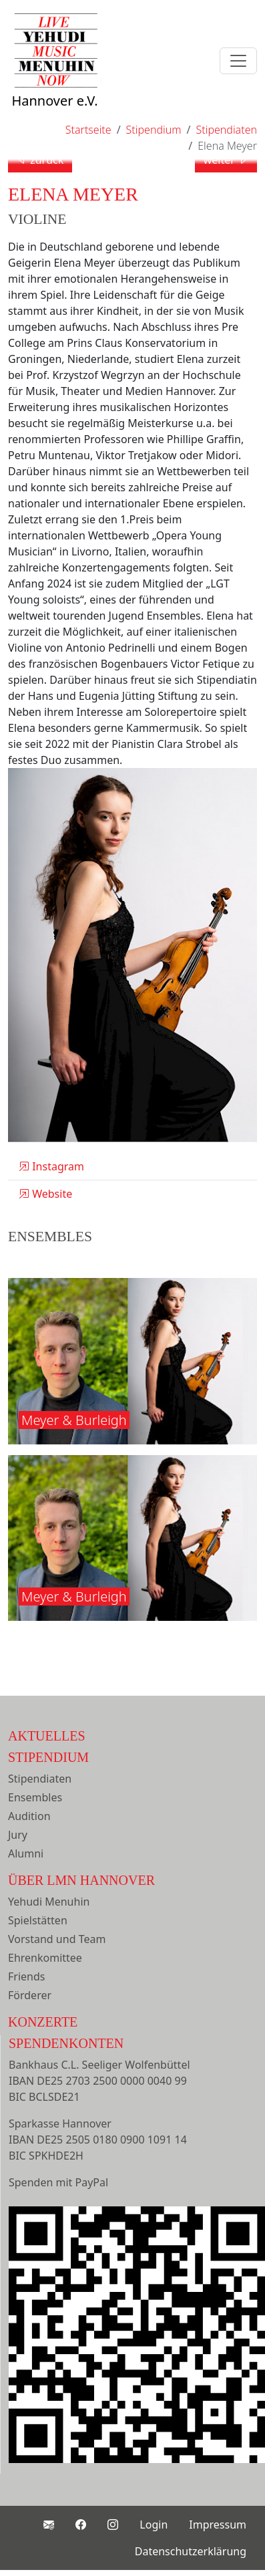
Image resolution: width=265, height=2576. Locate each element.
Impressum (217, 2524)
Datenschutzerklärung (190, 2551)
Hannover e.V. (54, 75)
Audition (29, 1816)
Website (45, 1193)
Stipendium (48, 1757)
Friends (26, 1976)
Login (154, 2524)
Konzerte (42, 2022)
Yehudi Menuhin (48, 1901)
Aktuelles (46, 1735)
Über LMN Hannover (81, 1880)
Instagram (51, 1166)
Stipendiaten (39, 1778)
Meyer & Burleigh (74, 1420)
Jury (17, 1834)
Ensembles (35, 1797)
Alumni (25, 1853)
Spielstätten (37, 1920)
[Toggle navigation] (238, 60)
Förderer (29, 1995)
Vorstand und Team (56, 1939)
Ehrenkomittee (45, 1957)
